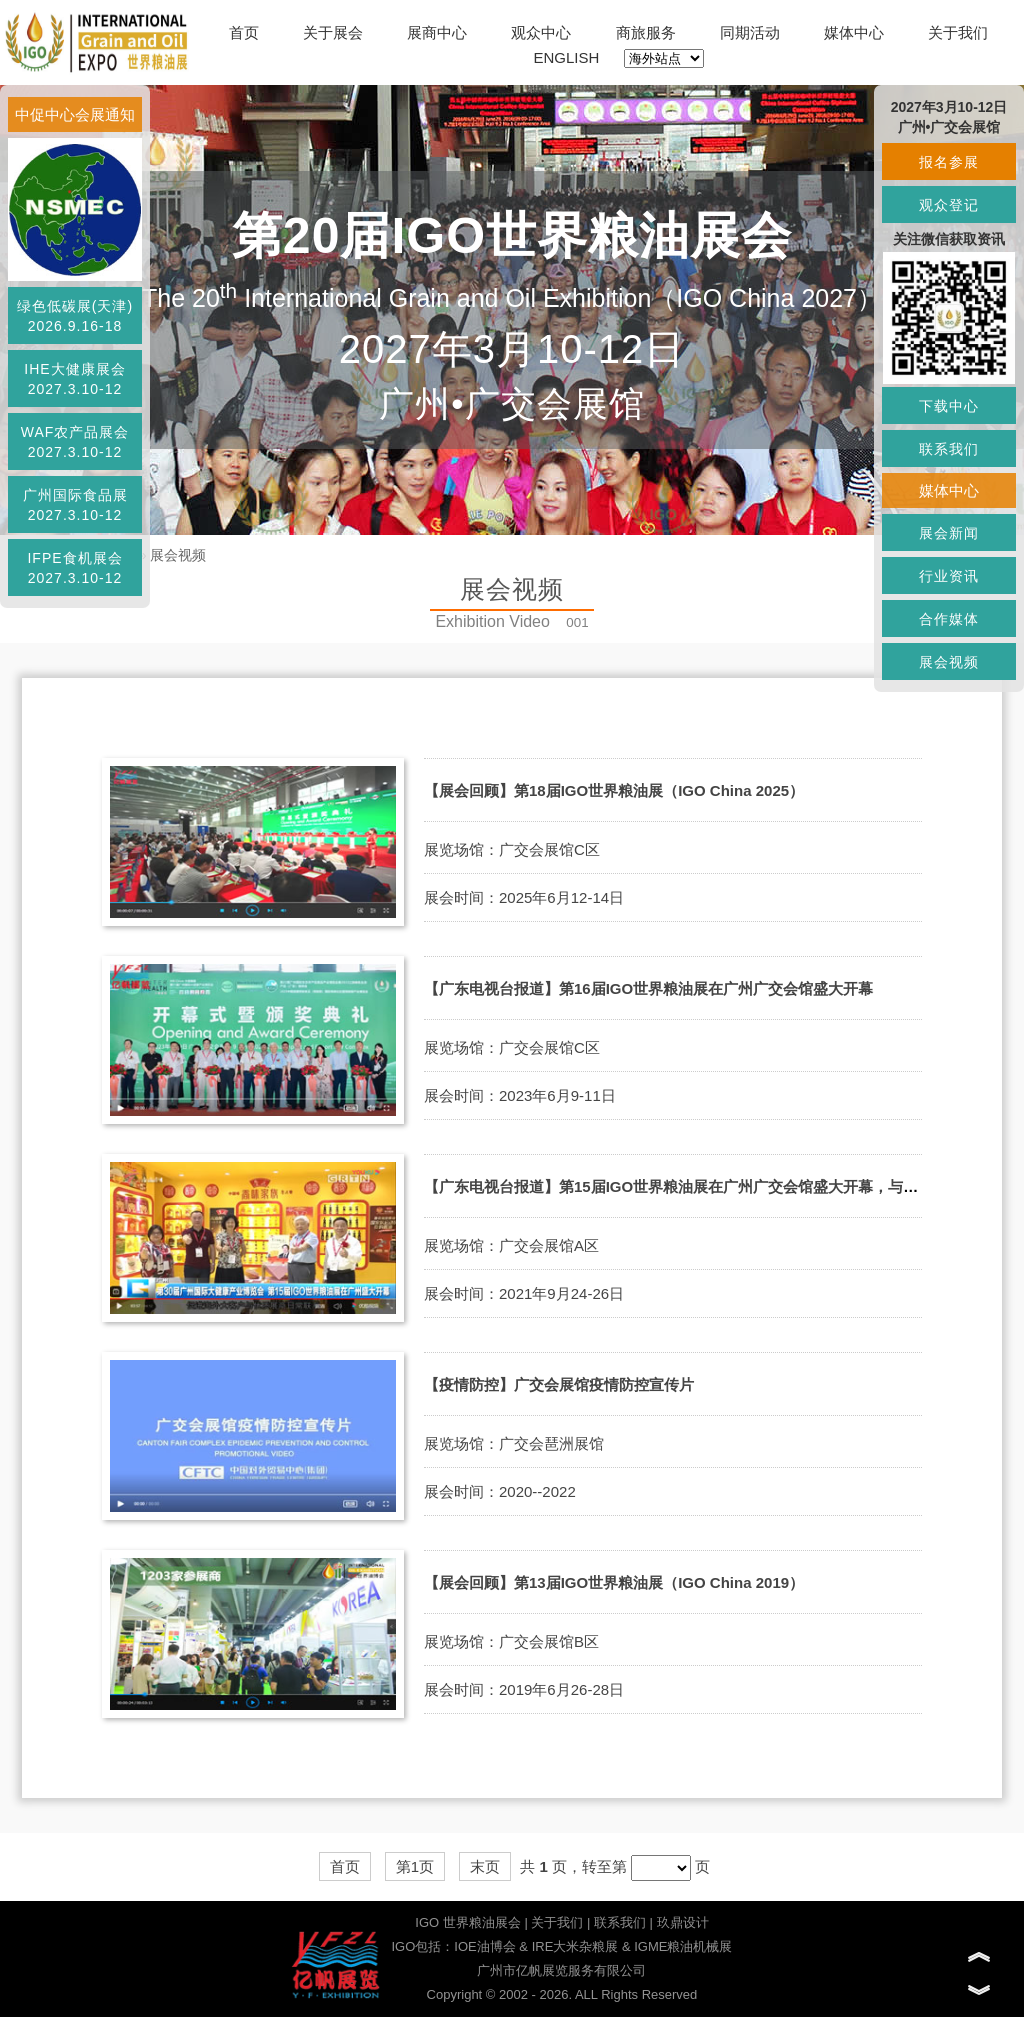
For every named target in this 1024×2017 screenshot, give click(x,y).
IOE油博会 (484, 1946)
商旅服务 (646, 32)
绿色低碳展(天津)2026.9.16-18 (75, 316)
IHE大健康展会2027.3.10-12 (74, 379)
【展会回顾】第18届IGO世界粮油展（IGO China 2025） (614, 790)
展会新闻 (949, 533)
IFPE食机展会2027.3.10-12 (74, 568)
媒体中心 (854, 32)
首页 (244, 32)
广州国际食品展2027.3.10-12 (75, 505)
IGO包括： (422, 1946)
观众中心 (541, 32)
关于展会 (333, 32)
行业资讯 (949, 576)
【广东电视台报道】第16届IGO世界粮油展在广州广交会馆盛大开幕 (648, 988)
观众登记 (949, 205)
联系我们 (620, 1922)
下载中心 (949, 406)
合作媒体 (949, 619)
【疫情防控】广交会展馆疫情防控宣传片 (559, 1384)
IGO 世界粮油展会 (467, 1922)
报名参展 (949, 162)
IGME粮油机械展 (683, 1946)
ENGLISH (567, 57)
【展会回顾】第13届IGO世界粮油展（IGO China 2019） (614, 1582)
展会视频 (178, 555)
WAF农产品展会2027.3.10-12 (75, 442)
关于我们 (958, 32)
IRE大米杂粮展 (575, 1946)
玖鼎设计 (683, 1922)
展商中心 (437, 32)
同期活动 (750, 32)
